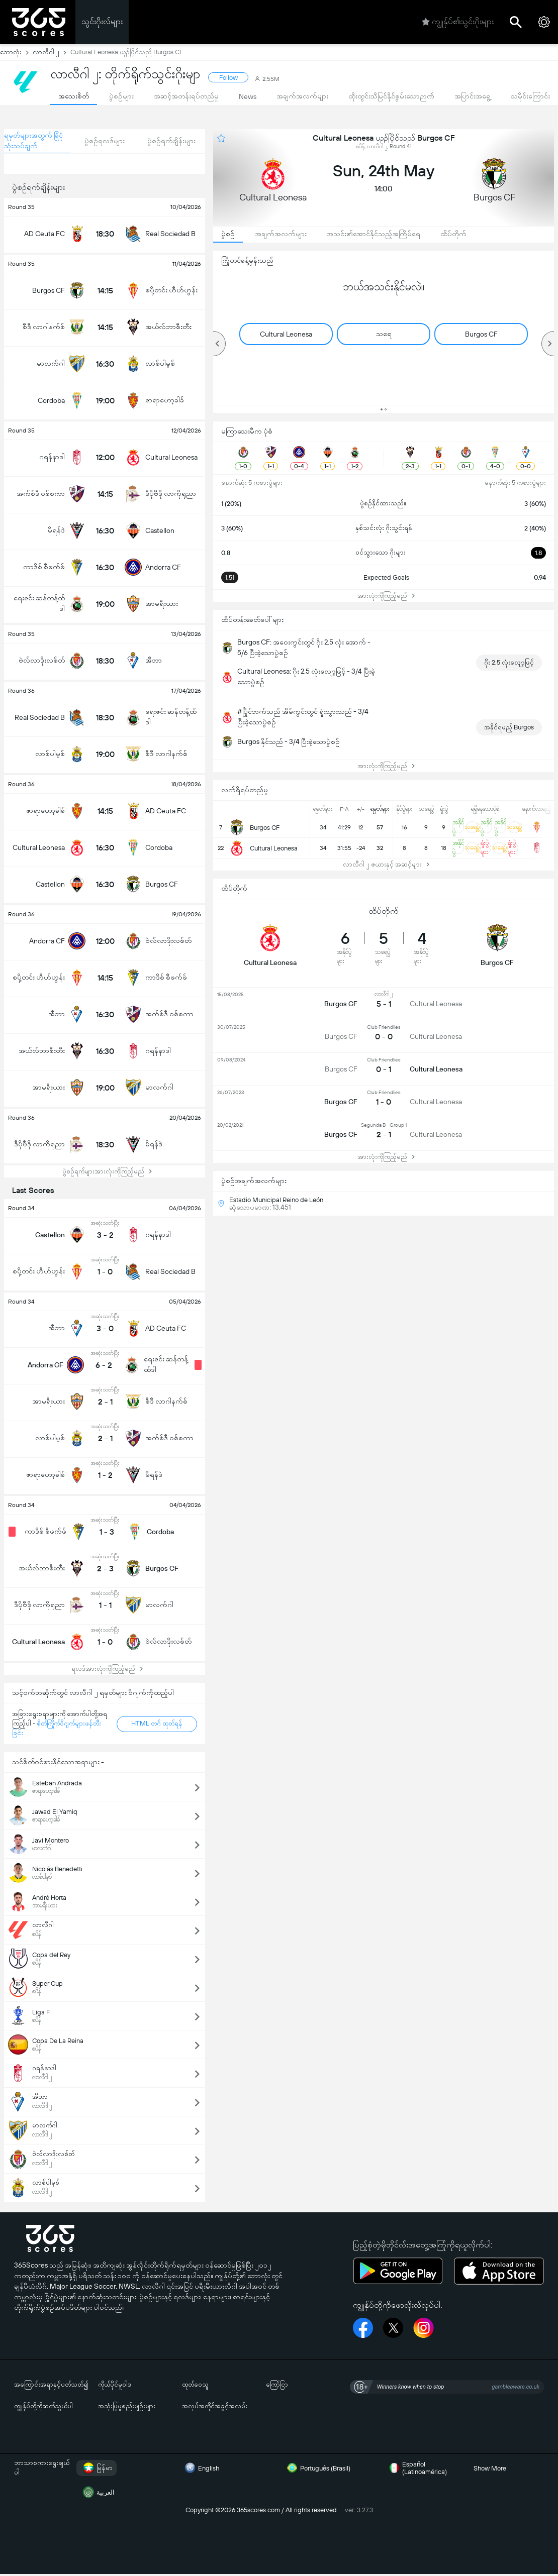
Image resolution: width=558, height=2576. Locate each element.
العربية (97, 2492)
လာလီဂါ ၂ (51, 52)
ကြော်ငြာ (277, 2384)
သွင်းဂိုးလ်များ (102, 21)
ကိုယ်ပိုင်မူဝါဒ (114, 2384)
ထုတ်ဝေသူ (195, 2384)
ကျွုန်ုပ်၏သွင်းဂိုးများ (458, 22)
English (200, 2468)
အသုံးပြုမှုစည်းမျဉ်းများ (126, 2406)
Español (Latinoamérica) (416, 2468)
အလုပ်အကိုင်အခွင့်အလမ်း (214, 2406)
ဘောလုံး (16, 52)
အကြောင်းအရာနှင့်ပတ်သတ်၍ (51, 2384)
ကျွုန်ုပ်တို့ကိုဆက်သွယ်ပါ (43, 2406)
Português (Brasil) (317, 2468)
